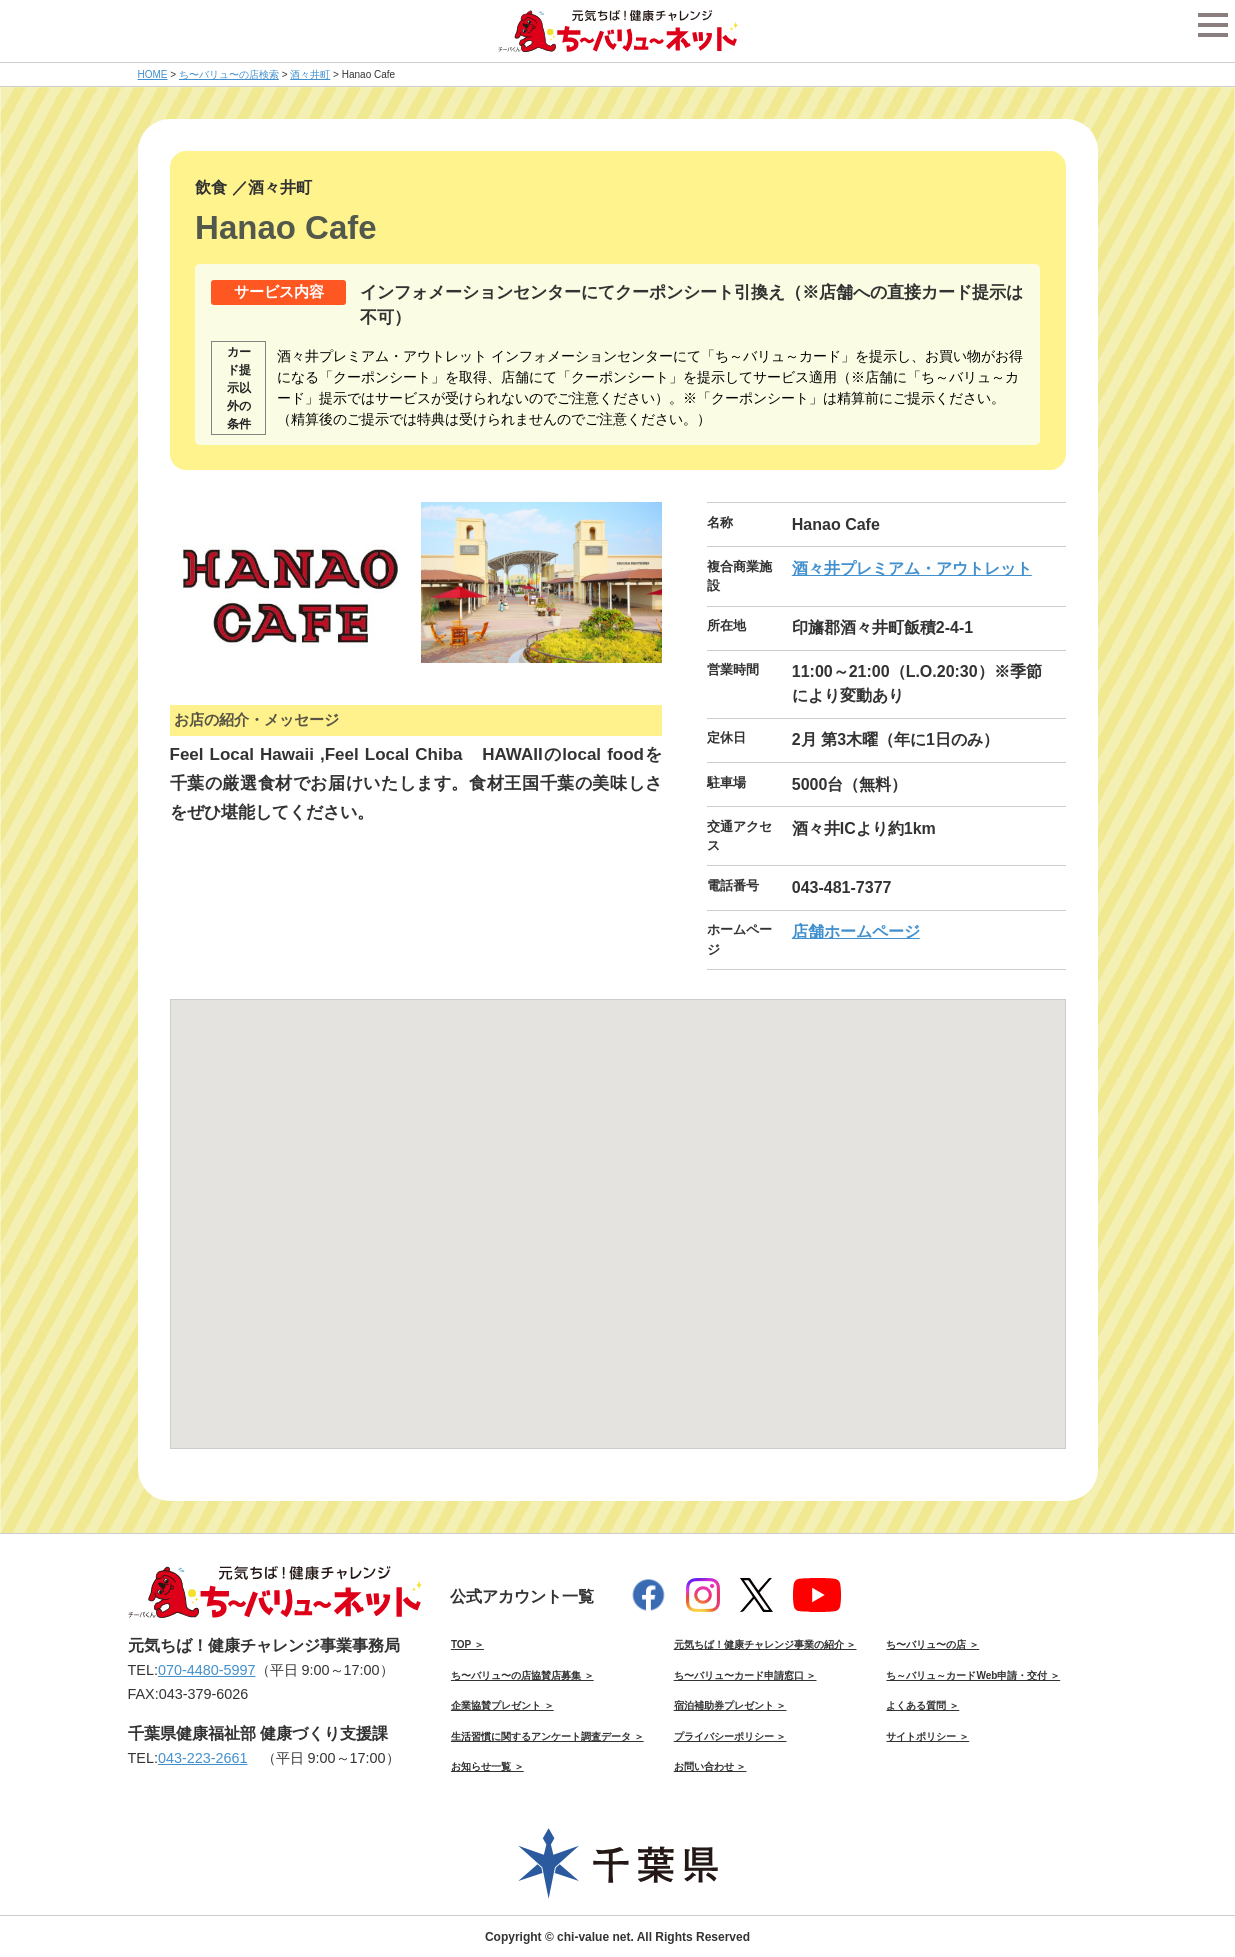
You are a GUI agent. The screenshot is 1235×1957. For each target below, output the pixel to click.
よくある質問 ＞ (922, 1705)
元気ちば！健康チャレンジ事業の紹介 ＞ (765, 1644)
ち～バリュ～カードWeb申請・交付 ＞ (973, 1675)
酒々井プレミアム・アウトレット (912, 568)
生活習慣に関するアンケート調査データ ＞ (547, 1736)
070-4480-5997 (207, 1670)
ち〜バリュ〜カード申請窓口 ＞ (745, 1675)
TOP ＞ (467, 1644)
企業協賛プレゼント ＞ (502, 1705)
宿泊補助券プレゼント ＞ (730, 1705)
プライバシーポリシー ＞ (730, 1736)
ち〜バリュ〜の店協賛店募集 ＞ (522, 1675)
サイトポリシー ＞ (927, 1736)
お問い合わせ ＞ (710, 1766)
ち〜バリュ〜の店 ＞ (932, 1644)
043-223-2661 (203, 1758)
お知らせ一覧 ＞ (487, 1766)
